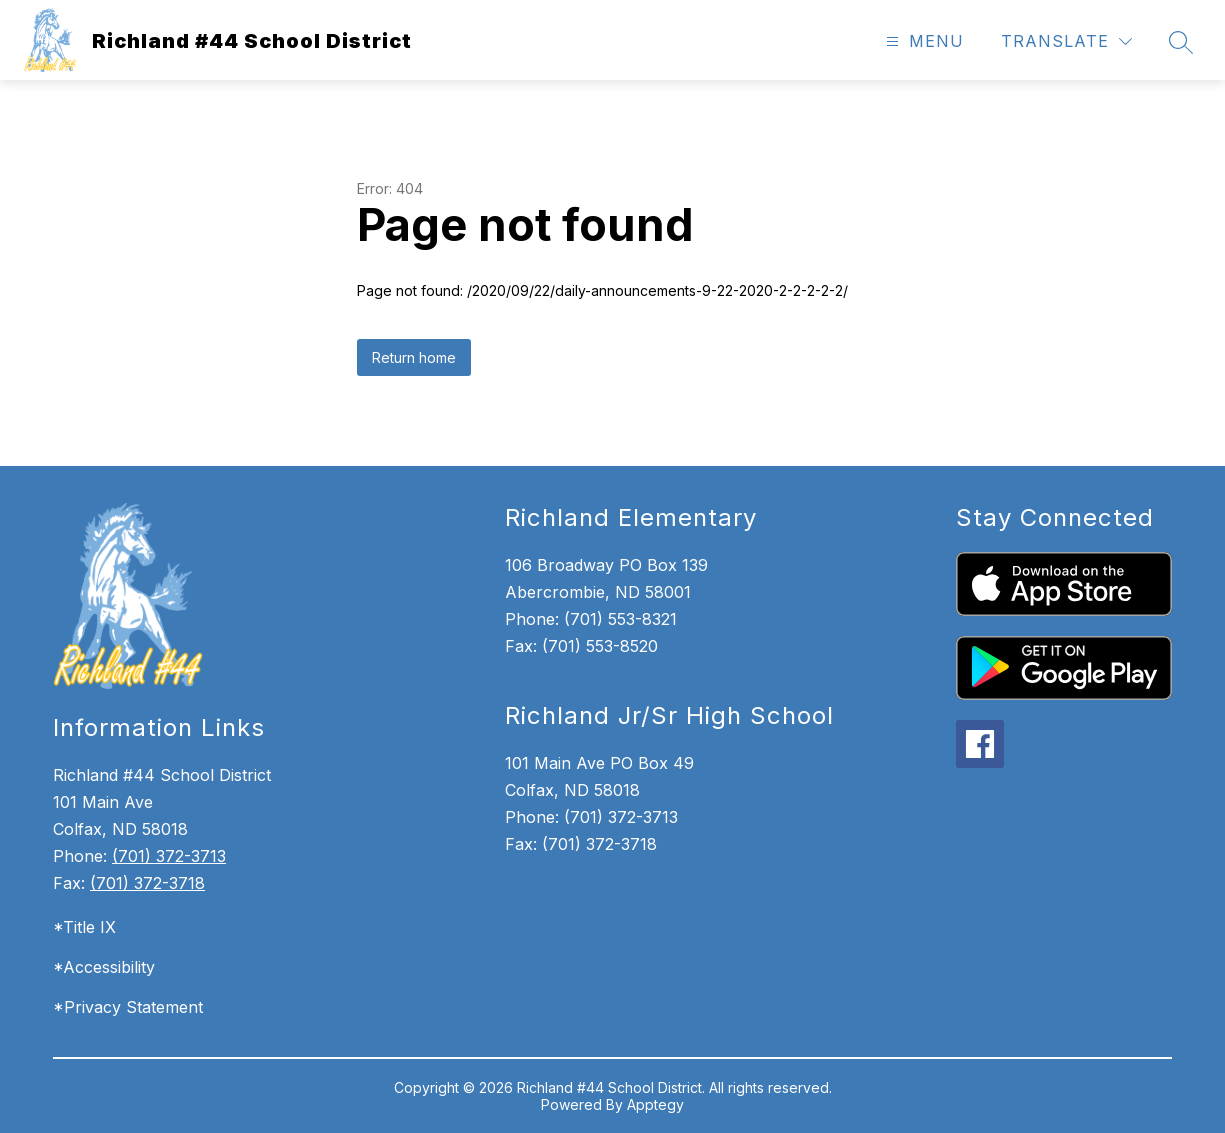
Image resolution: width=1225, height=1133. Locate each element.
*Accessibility (104, 967)
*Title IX (84, 927)
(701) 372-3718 (147, 883)
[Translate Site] (1066, 41)
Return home (414, 357)
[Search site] (1181, 42)
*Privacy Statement (128, 1007)
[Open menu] (922, 41)
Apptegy (655, 1104)
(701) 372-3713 (169, 856)
